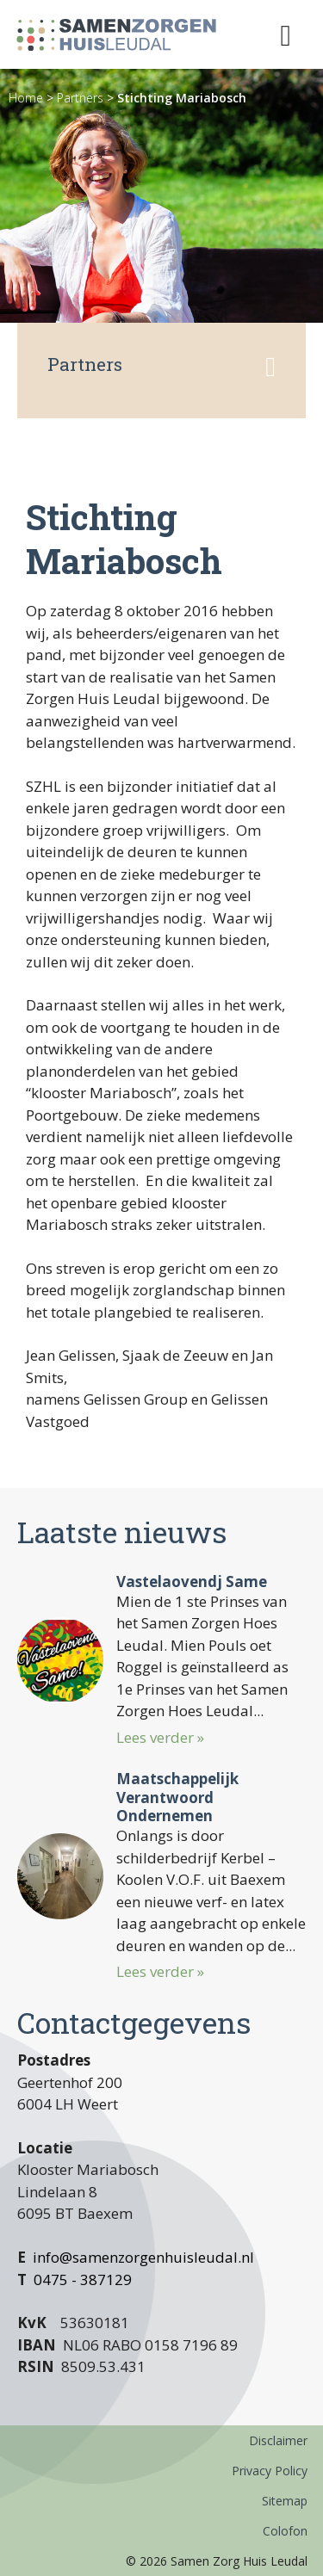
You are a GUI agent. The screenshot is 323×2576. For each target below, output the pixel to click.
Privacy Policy (269, 2470)
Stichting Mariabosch (181, 98)
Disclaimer (278, 2440)
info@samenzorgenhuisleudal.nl (143, 2257)
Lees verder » (160, 1737)
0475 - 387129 (83, 2279)
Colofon (285, 2531)
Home (26, 98)
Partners (80, 98)
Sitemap (284, 2501)
